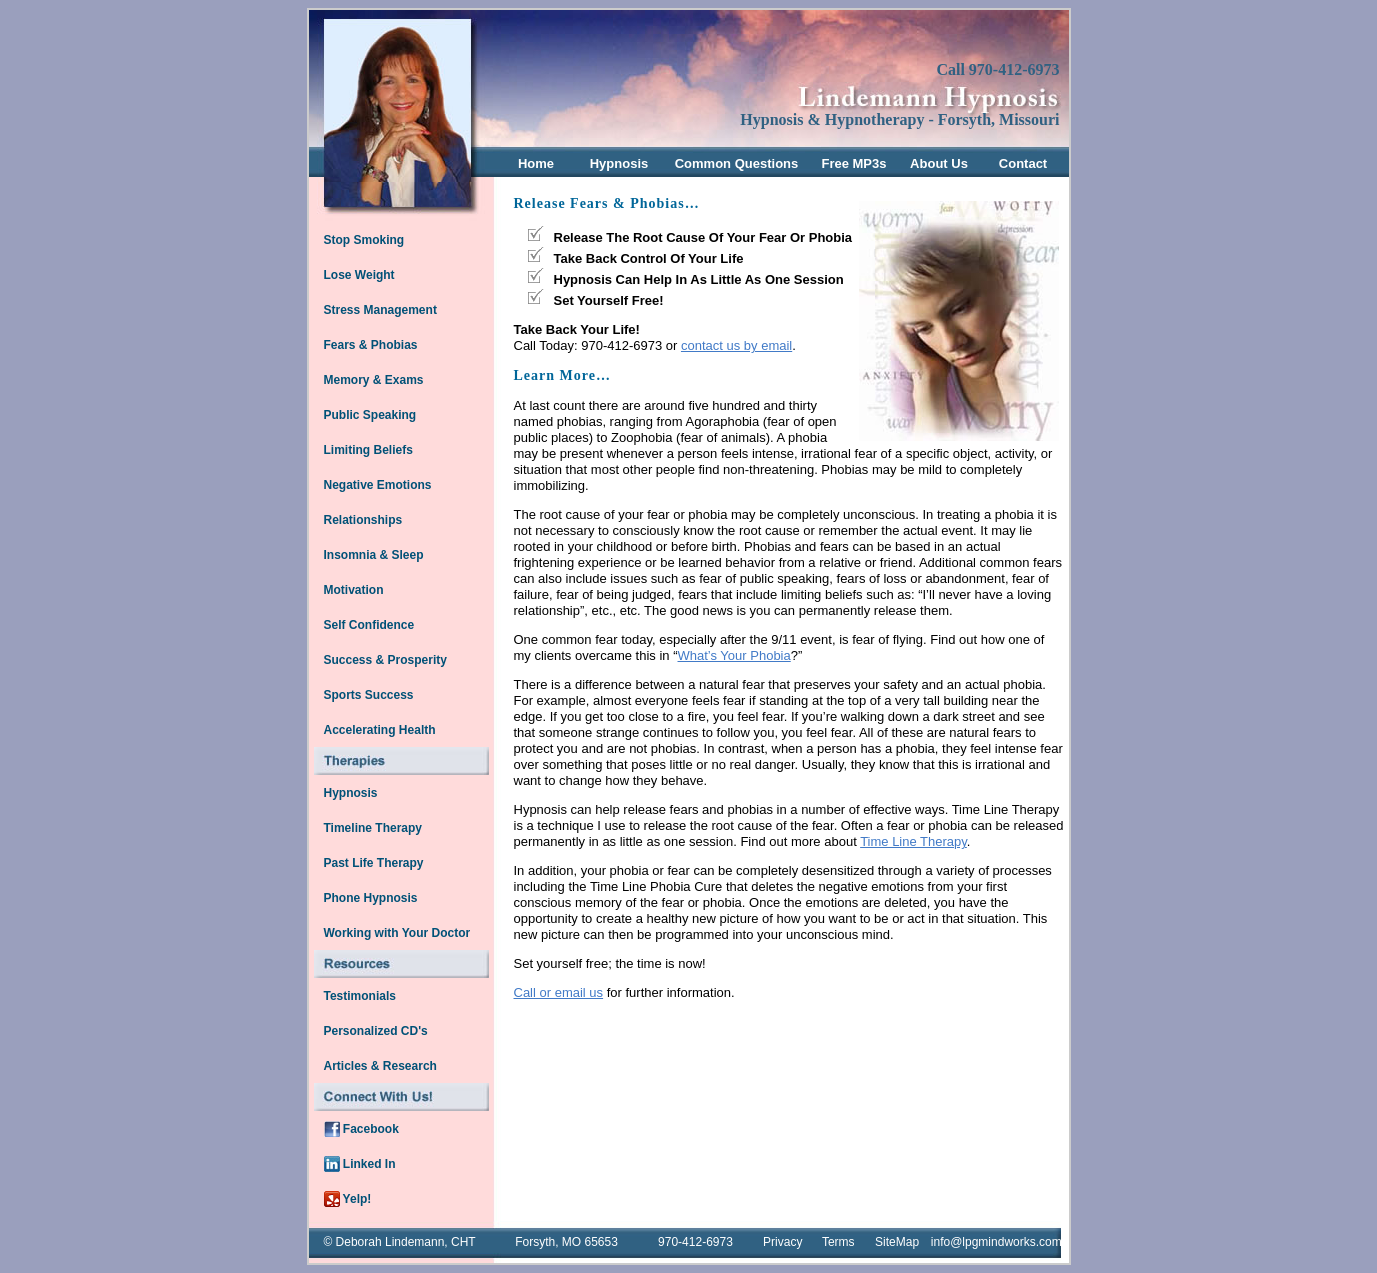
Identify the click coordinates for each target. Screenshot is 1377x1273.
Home (536, 163)
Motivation (354, 590)
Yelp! (348, 1199)
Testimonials (360, 996)
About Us (939, 163)
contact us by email (736, 345)
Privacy (782, 1242)
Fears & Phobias (371, 345)
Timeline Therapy (373, 828)
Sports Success (369, 695)
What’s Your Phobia (734, 655)
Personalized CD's (376, 1031)
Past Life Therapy (374, 863)
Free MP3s (853, 163)
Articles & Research (380, 1066)
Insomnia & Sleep (374, 555)
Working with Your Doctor (397, 933)
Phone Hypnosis (371, 898)
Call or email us (559, 992)
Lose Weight (359, 275)
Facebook (361, 1129)
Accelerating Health (380, 730)
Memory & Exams (374, 380)
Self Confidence (369, 625)
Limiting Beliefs (368, 450)
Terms (838, 1242)
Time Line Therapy (913, 841)
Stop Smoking (364, 240)
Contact (1023, 163)
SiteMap (897, 1242)
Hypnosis (619, 163)
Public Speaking (370, 415)
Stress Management (380, 310)
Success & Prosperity (385, 660)
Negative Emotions (378, 485)
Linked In (360, 1164)
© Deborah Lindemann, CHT (399, 1242)
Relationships (363, 520)
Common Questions (737, 163)
